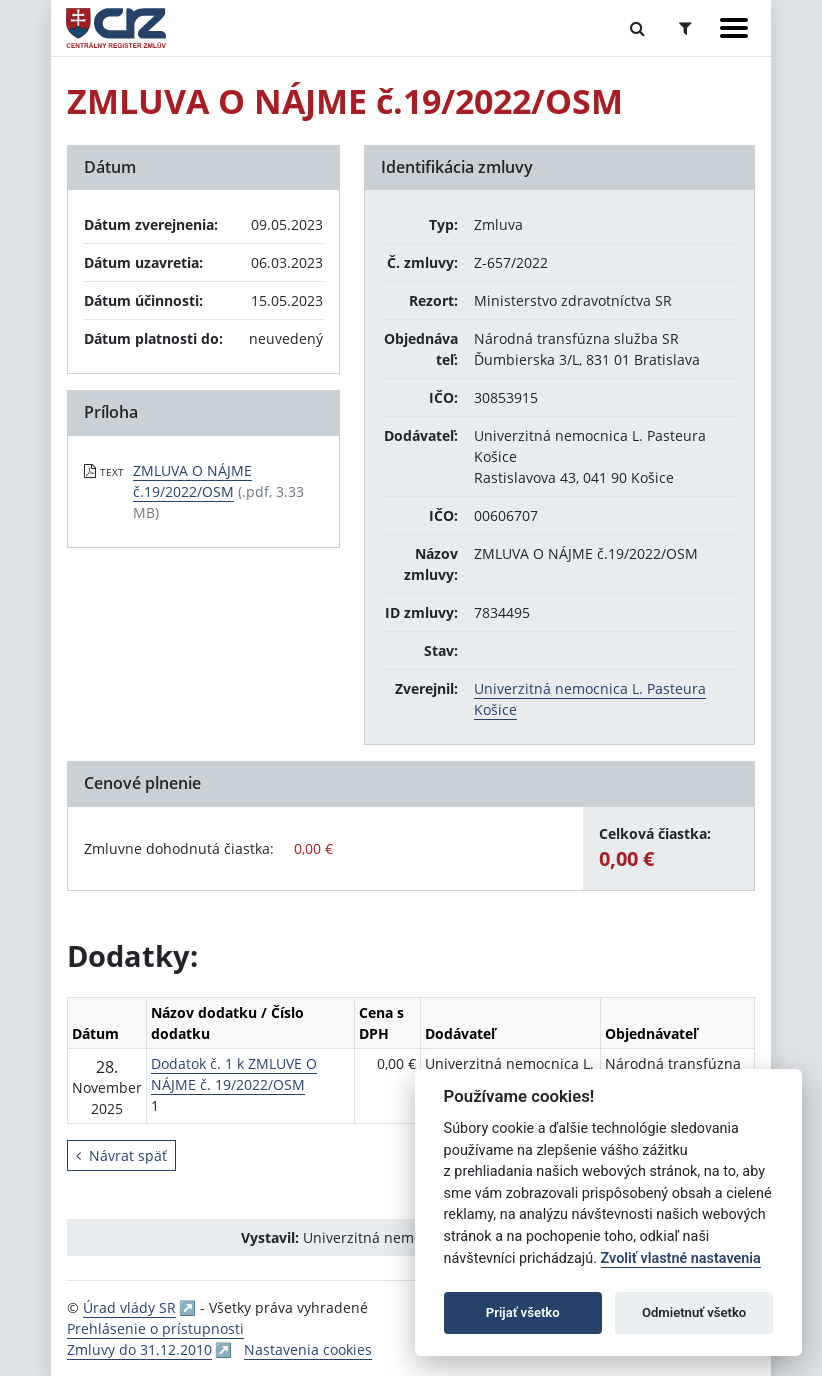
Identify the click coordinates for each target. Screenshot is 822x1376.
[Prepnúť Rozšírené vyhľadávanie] (685, 28)
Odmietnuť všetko (694, 1312)
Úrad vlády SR (129, 1307)
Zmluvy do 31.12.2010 (139, 1349)
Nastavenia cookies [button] (308, 1349)
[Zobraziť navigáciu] (734, 28)
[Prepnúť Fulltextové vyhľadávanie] (637, 28)
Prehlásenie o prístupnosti (155, 1328)
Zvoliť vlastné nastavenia (681, 1258)
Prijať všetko (523, 1312)
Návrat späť (121, 1155)
